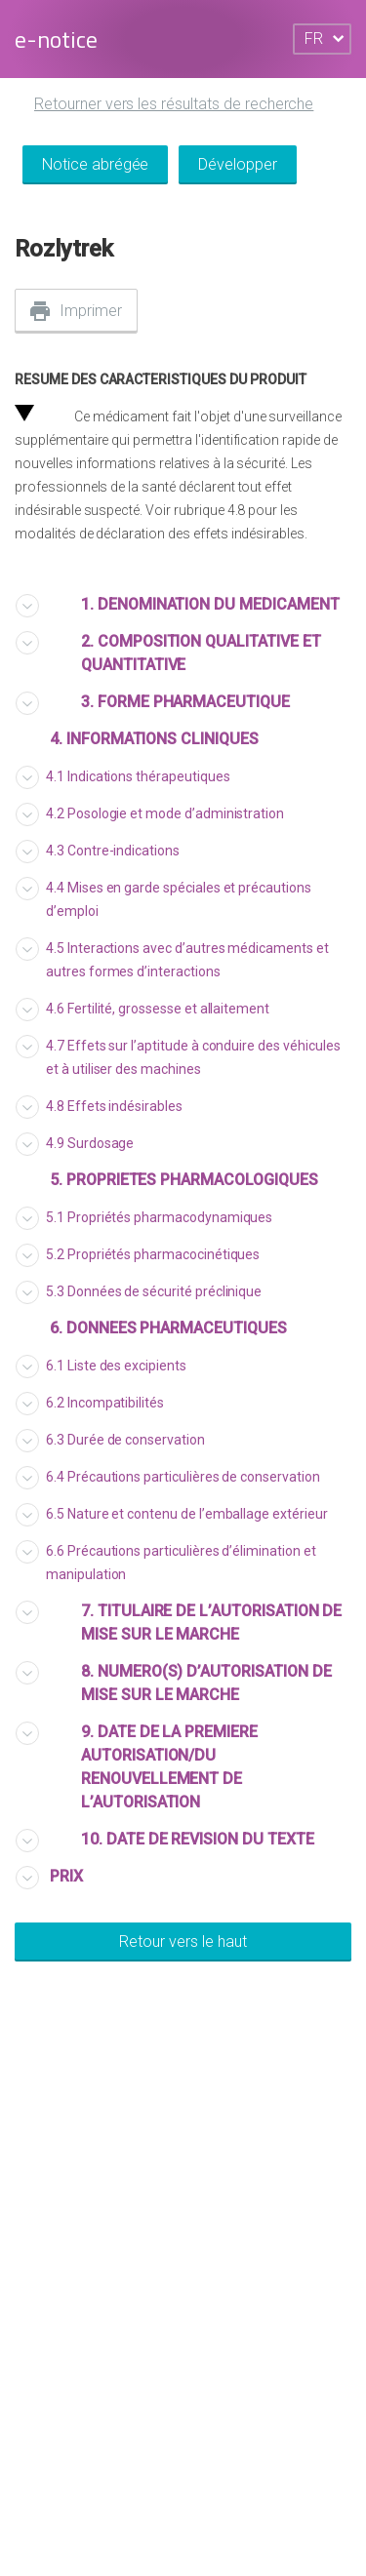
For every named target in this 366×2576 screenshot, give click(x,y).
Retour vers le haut (182, 1941)
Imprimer (91, 310)
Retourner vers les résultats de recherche (173, 104)
